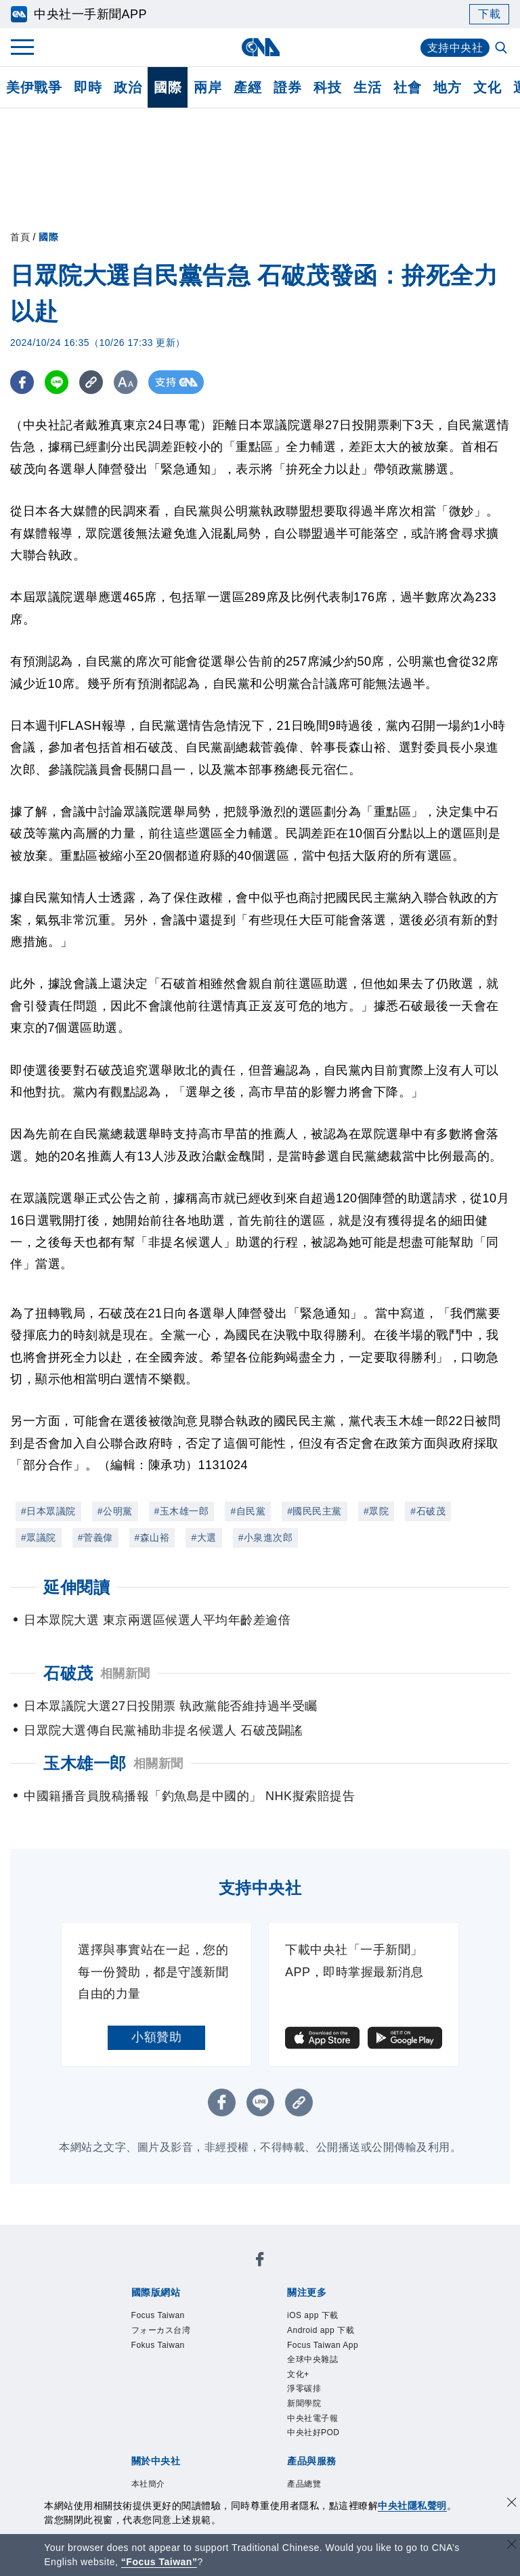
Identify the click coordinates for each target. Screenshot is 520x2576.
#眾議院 (38, 1537)
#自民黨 (247, 1511)
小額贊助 (156, 2037)
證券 (287, 87)
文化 (487, 87)
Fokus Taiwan (158, 2345)
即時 (88, 87)
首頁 (20, 237)
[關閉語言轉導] (512, 2546)
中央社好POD (313, 2432)
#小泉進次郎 (265, 1537)
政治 (128, 87)
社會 (407, 87)
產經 (247, 87)
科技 (327, 87)
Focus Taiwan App (322, 2345)
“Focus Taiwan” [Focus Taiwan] (159, 2561)
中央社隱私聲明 (412, 2505)
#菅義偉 (95, 1537)
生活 (367, 87)
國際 (167, 87)
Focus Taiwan (158, 2315)
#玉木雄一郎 (181, 1511)
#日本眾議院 (48, 1511)
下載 (489, 14)
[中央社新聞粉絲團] (260, 2261)
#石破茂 (428, 1511)
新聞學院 (304, 2403)
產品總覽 (304, 2484)
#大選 (203, 1537)
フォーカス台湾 (161, 2330)
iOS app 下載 (313, 2315)
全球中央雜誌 (312, 2359)
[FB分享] (22, 382)
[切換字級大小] (125, 382)
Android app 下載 (320, 2330)
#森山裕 (152, 1537)
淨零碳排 (304, 2388)
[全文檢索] (502, 48)
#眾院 (376, 1511)
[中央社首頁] (260, 47)
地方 (447, 87)
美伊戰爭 (34, 87)
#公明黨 (115, 1511)
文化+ (298, 2374)
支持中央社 (455, 47)
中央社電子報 (312, 2418)
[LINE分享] (56, 382)
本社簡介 (148, 2484)
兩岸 (207, 87)
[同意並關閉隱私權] (512, 2504)
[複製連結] (91, 382)
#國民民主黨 (314, 1511)
